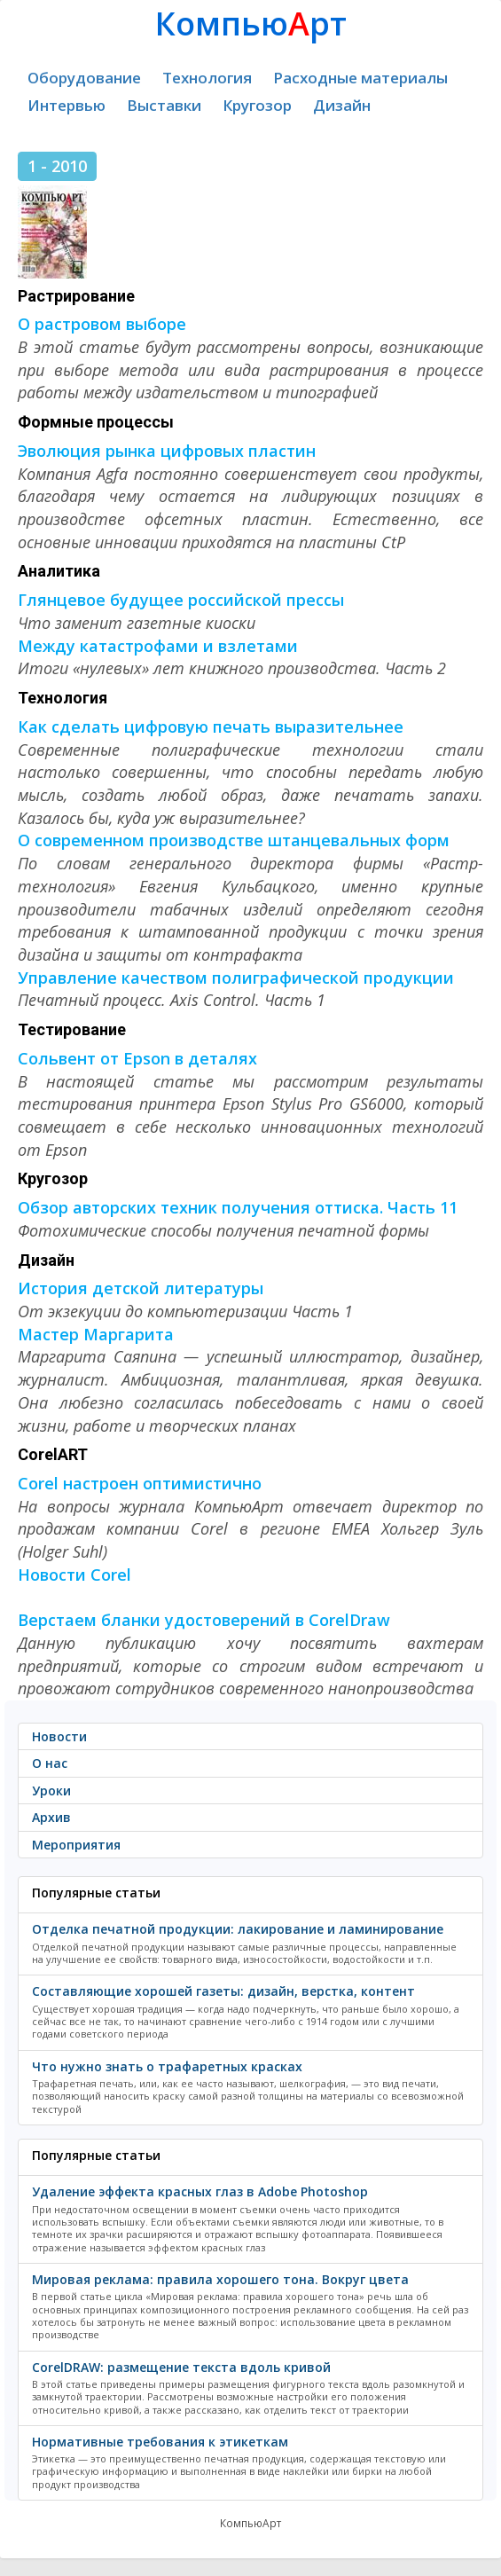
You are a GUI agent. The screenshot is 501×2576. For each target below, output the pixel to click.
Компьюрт (251, 23)
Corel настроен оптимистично (140, 1483)
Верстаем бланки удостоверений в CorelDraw (204, 1619)
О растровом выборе (102, 323)
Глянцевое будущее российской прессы (181, 599)
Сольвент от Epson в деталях (137, 1058)
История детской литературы (140, 1288)
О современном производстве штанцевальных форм (234, 840)
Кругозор (257, 105)
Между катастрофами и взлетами (158, 645)
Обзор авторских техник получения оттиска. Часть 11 (238, 1207)
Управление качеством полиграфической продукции (236, 977)
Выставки (164, 105)
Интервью (66, 105)
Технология (207, 77)
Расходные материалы (360, 77)
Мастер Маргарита (96, 1334)
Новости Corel (74, 1574)
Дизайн (342, 105)
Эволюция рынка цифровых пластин (167, 450)
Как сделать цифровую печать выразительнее (210, 726)
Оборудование (84, 77)
